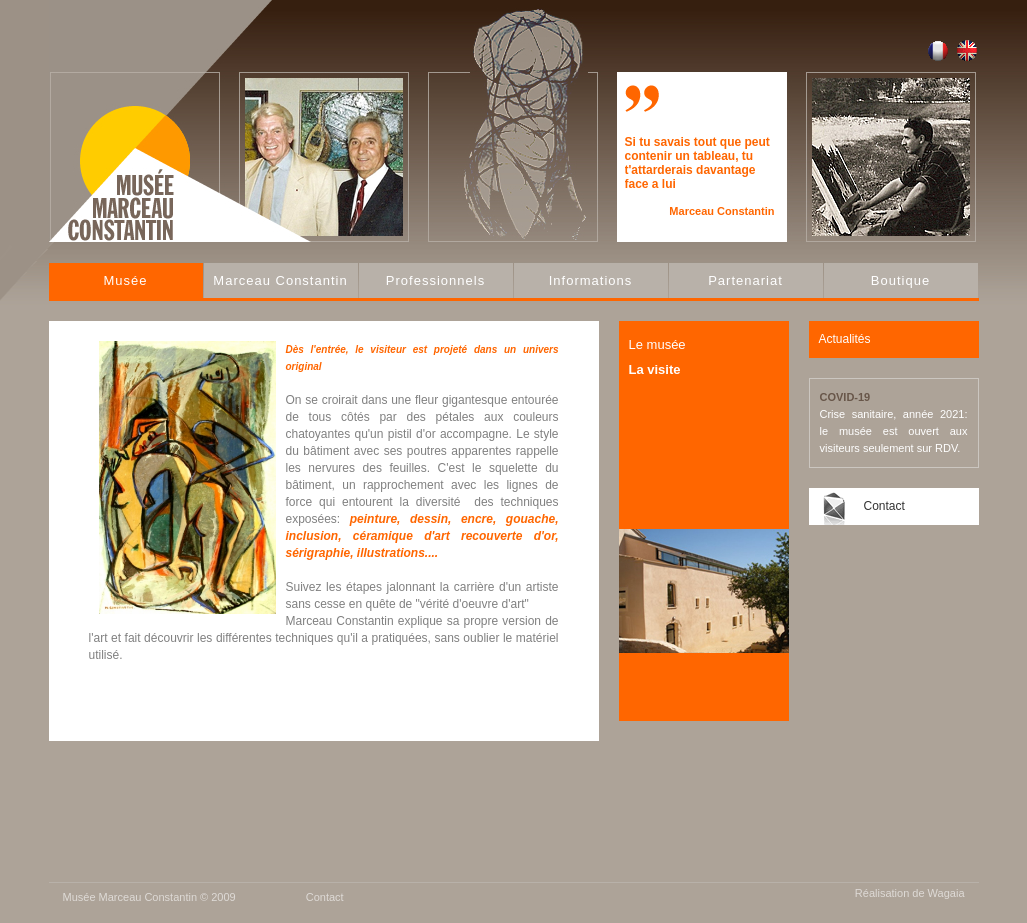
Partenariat (745, 280)
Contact (884, 506)
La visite (655, 369)
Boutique (900, 280)
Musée (125, 280)
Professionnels (435, 280)
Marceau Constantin (280, 280)
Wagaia (946, 893)
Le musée (657, 344)
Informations (591, 280)
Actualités (845, 339)
